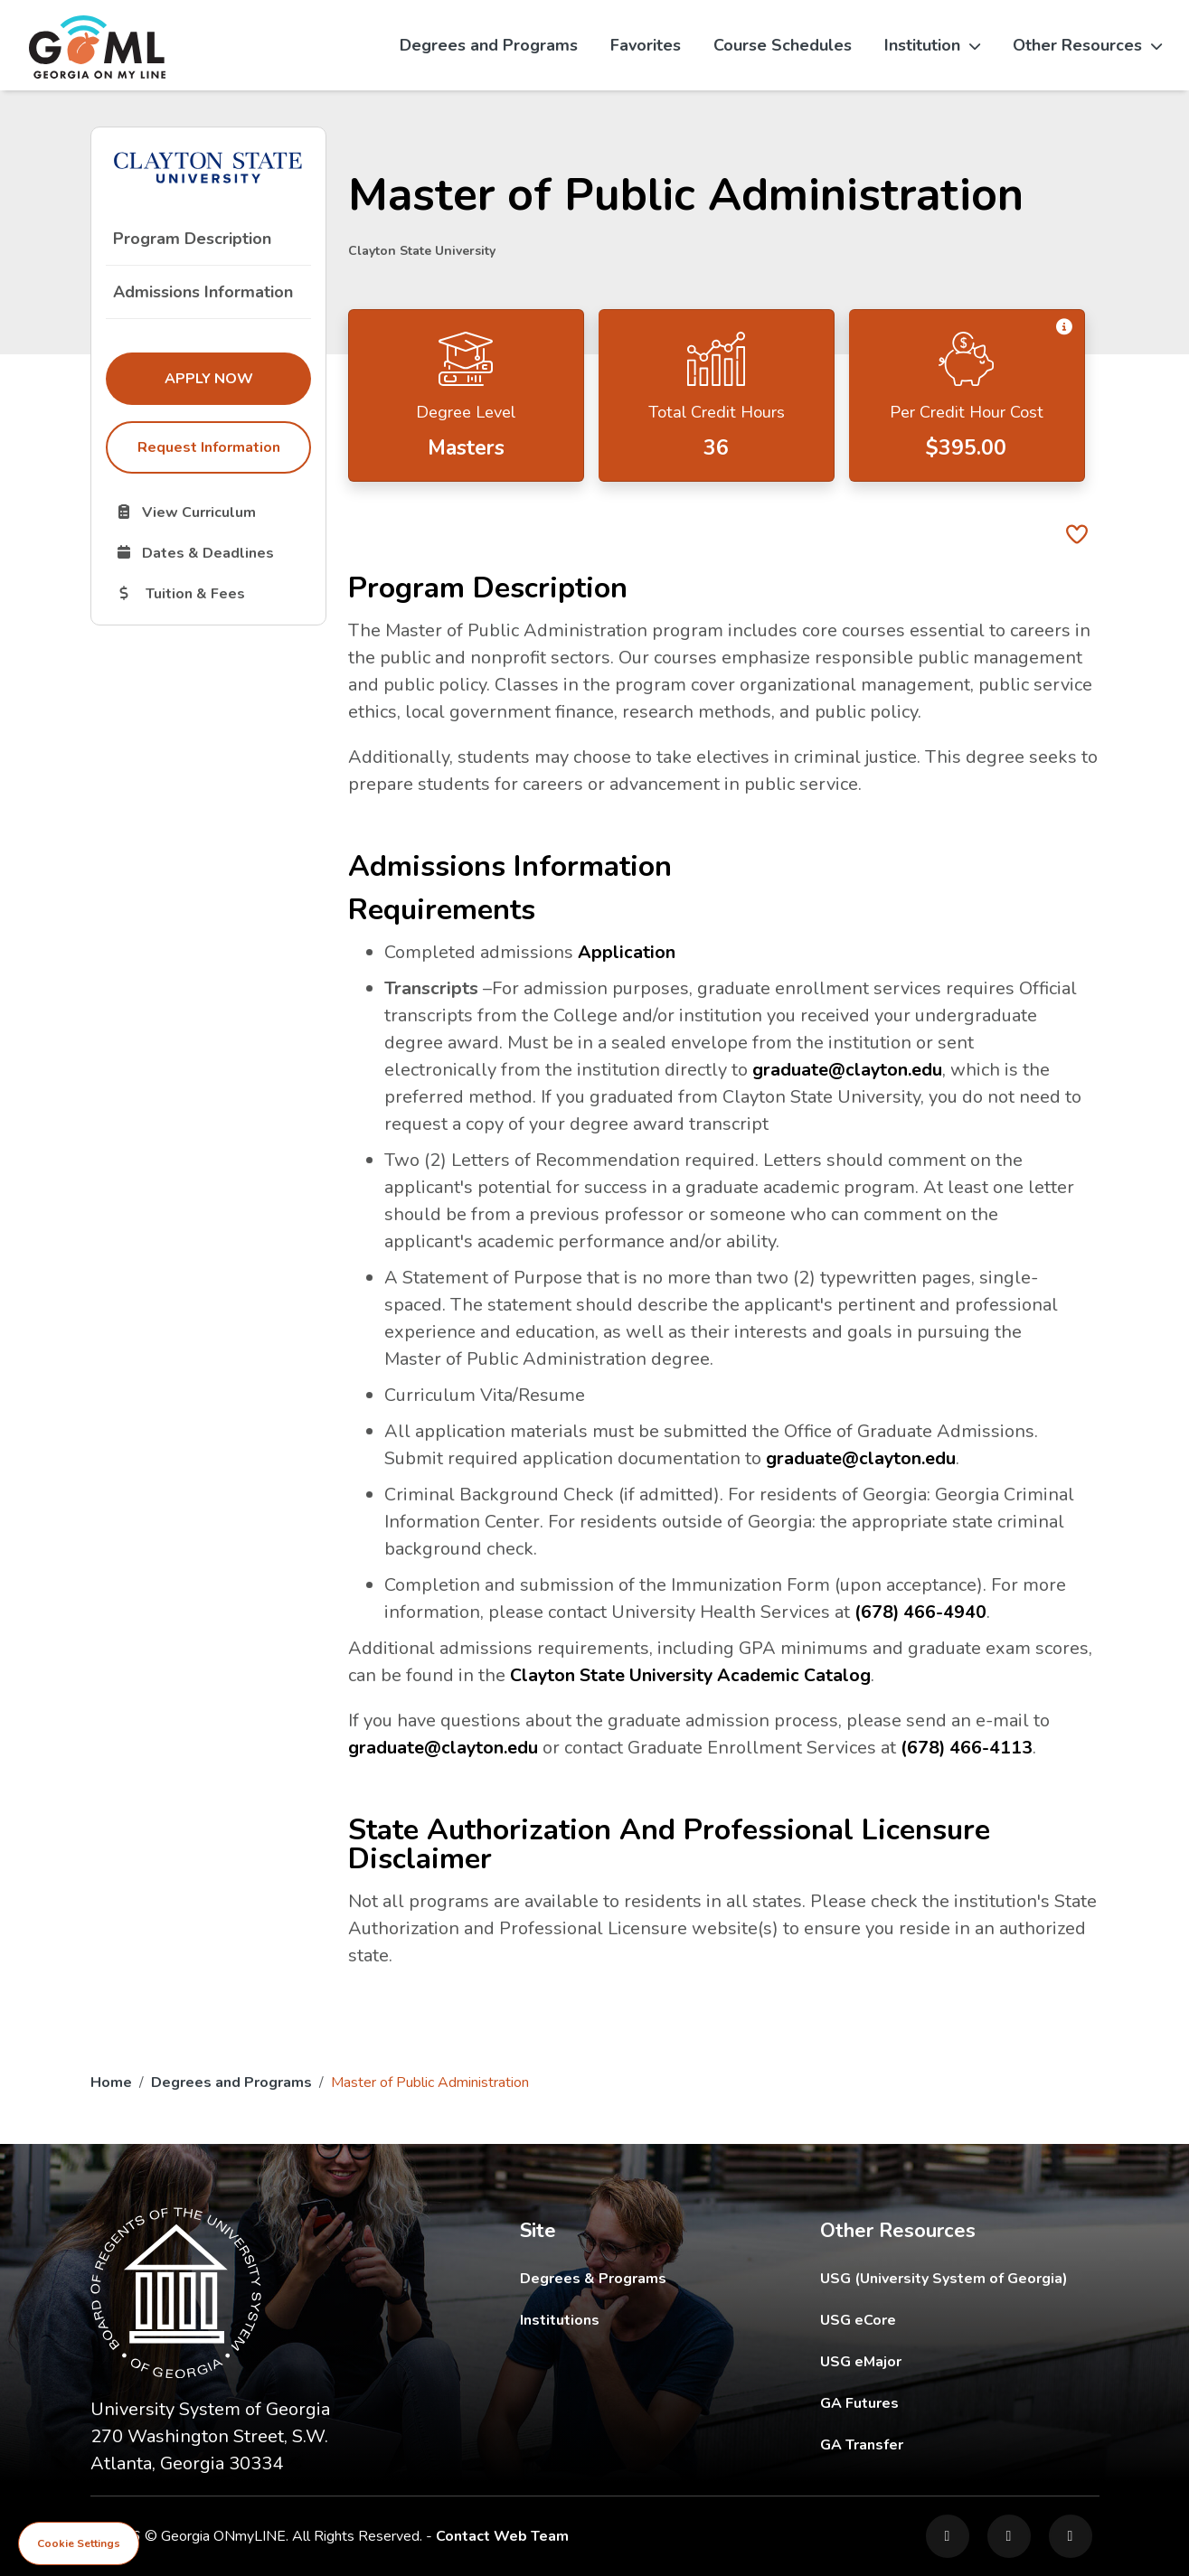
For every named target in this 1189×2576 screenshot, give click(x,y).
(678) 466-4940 (920, 1612)
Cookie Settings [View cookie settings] (78, 2543)
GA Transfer (959, 2444)
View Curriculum (212, 511)
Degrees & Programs (593, 2279)
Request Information (208, 447)
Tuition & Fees (212, 593)
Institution (932, 45)
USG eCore (959, 2319)
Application (626, 952)
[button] (1064, 327)
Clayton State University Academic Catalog (691, 1675)
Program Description (192, 238)
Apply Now (237, 378)
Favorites (645, 45)
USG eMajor (959, 2361)
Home (111, 2082)
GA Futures (959, 2403)
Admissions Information (203, 292)
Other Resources (1087, 45)
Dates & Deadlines (212, 552)
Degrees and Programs (489, 45)
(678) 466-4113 (967, 1747)
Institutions (559, 2320)
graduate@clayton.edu (847, 1070)
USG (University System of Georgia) (958, 2278)
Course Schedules (782, 45)
